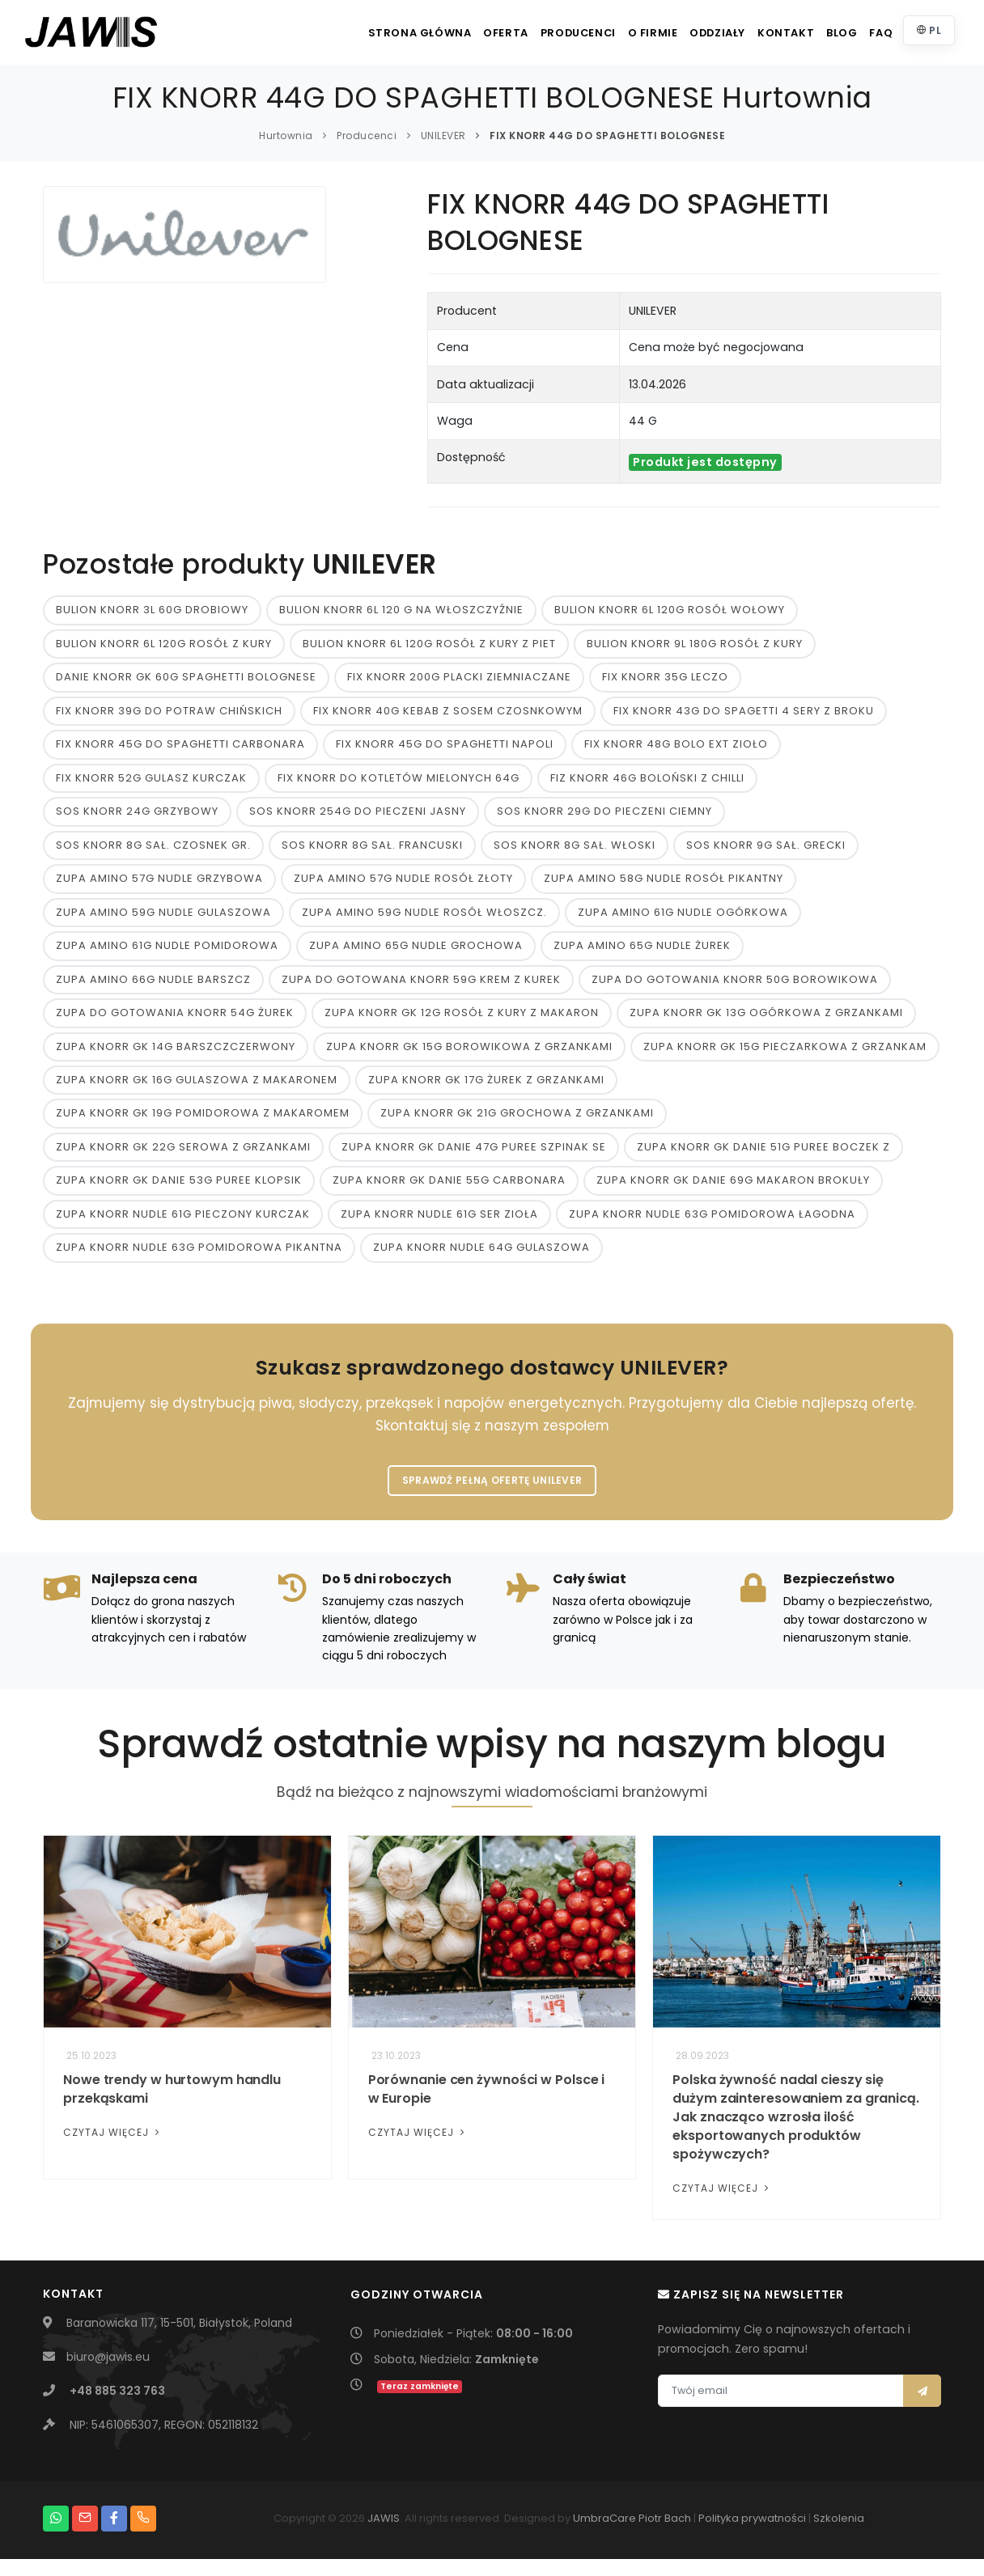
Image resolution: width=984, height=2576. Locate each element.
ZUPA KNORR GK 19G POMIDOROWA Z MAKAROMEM (203, 1124)
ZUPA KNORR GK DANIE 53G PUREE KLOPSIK (179, 1193)
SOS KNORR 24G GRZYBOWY (137, 816)
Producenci (528, 33)
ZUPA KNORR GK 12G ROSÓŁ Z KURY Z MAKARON (461, 1021)
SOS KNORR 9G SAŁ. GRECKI (766, 850)
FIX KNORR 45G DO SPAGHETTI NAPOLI (445, 748)
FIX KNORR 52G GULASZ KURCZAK (151, 782)
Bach (677, 2535)
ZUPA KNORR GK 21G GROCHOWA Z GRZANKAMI (517, 1124)
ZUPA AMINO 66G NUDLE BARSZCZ (153, 987)
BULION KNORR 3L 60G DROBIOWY (152, 610)
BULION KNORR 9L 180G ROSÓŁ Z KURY (695, 645)
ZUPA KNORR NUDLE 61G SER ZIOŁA (439, 1227)
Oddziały (685, 33)
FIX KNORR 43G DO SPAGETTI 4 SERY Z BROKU (743, 713)
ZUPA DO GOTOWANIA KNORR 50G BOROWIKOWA (735, 987)
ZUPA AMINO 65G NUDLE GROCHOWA (416, 952)
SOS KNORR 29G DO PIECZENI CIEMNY (604, 816)
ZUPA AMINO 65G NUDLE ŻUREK (642, 952)
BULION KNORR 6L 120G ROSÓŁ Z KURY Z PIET (429, 645)
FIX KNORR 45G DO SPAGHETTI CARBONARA (180, 748)
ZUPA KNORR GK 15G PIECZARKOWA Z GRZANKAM (785, 1055)
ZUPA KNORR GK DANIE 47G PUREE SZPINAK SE (473, 1158)
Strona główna (355, 33)
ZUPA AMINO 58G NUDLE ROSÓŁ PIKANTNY (663, 884)
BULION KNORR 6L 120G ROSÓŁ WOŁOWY (669, 610)
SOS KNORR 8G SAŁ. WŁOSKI (574, 850)
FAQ (874, 33)
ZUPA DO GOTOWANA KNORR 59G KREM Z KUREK (421, 987)
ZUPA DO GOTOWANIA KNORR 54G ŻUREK (175, 1021)
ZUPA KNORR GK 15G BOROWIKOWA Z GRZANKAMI (469, 1055)
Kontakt (761, 33)
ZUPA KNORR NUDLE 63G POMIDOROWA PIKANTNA (199, 1261)
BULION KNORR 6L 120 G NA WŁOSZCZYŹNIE (401, 610)
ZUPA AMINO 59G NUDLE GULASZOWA (163, 918)
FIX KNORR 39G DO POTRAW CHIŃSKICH (169, 713)
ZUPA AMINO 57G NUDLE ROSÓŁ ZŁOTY (403, 884)
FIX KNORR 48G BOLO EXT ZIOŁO (676, 748)
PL (927, 29)
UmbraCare (604, 2535)
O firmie (611, 33)
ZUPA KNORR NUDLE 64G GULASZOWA (481, 1261)
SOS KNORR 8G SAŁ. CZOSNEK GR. (153, 850)
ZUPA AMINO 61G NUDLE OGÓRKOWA (683, 918)
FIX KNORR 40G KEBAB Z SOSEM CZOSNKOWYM (448, 713)
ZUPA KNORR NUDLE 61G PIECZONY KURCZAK (183, 1227)
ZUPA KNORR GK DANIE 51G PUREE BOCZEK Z (763, 1158)
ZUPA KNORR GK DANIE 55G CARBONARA (449, 1193)
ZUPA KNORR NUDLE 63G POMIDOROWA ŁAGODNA (712, 1227)
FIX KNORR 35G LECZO (665, 679)
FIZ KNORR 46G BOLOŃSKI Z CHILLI (647, 782)
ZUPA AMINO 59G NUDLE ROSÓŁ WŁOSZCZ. (424, 918)
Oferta (447, 33)
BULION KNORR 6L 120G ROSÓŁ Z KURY (164, 645)
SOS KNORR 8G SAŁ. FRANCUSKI (372, 850)
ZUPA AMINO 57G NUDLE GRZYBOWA (159, 884)
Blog (825, 33)
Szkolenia (838, 2535)
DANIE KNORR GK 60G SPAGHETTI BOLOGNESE (186, 679)
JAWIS (383, 2535)
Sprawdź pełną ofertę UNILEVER (492, 1495)
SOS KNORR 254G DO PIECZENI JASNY (357, 816)
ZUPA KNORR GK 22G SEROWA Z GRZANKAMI (183, 1158)
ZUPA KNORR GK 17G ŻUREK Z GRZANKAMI (486, 1090)
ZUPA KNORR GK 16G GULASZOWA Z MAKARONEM (196, 1090)
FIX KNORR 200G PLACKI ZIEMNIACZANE (459, 679)
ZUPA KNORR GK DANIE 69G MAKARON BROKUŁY (733, 1193)
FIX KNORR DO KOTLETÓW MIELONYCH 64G (399, 782)
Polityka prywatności (752, 2535)
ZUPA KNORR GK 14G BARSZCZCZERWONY (175, 1055)
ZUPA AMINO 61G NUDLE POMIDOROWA (167, 952)
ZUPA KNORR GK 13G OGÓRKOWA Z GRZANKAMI (766, 1021)
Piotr (650, 2535)
